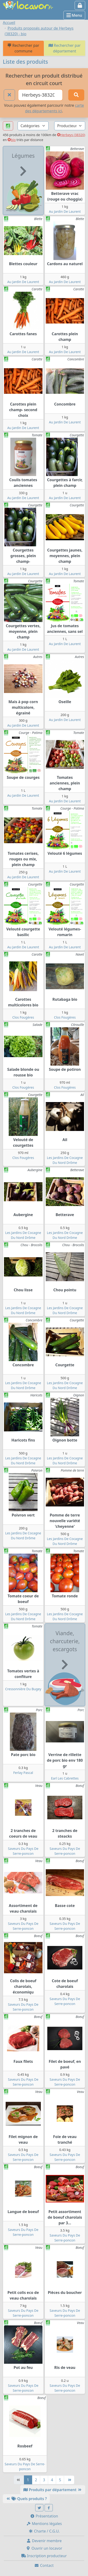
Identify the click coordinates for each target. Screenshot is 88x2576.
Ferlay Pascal (23, 1772)
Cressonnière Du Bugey (23, 1689)
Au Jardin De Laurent (65, 211)
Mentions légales (44, 2523)
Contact (44, 2565)
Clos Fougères (23, 1017)
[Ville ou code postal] (40, 95)
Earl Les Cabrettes (65, 1778)
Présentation (44, 2516)
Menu (74, 15)
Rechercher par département (65, 48)
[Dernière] (69, 2479)
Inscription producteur (44, 2555)
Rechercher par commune (23, 48)
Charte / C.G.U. (44, 2531)
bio (12, 140)
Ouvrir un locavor (44, 2548)
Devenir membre (44, 2540)
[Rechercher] (76, 95)
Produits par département (52, 2489)
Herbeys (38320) (71, 135)
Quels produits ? (26, 2498)
